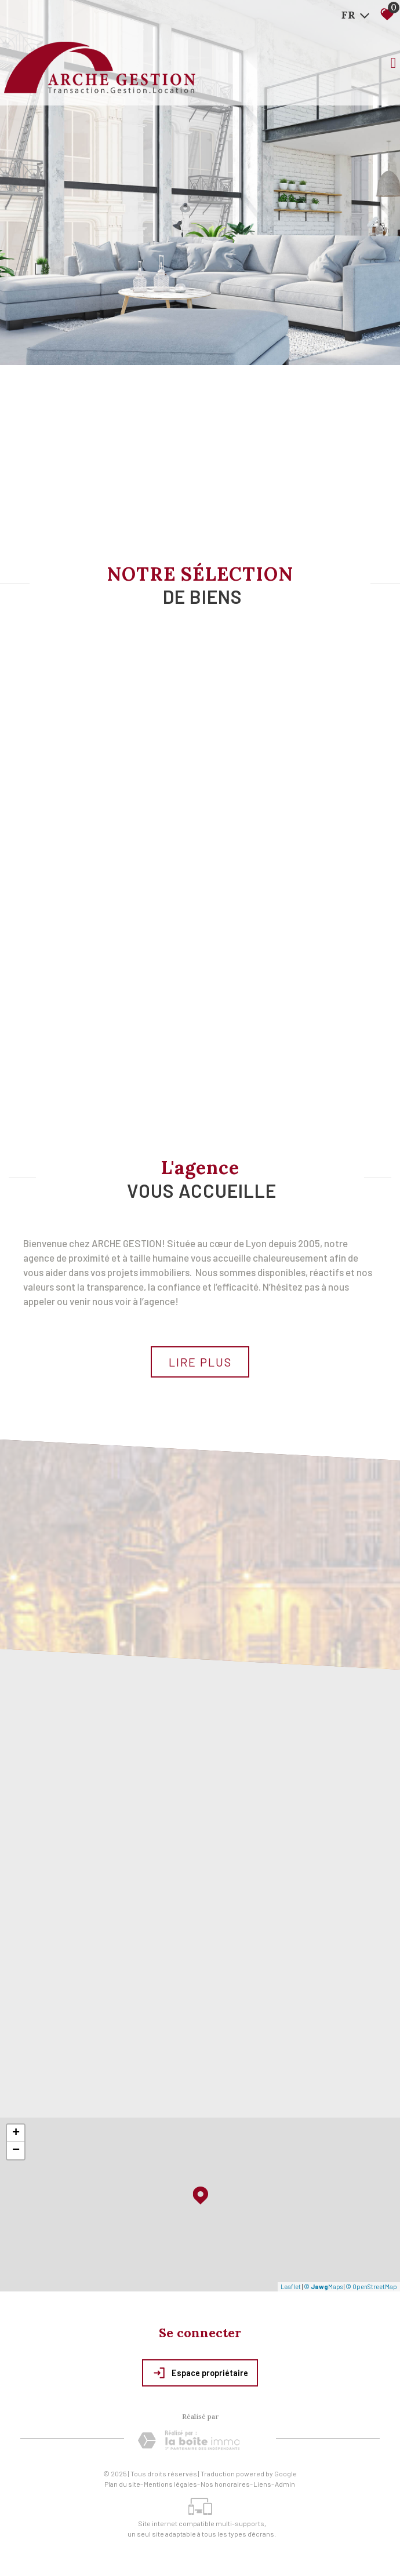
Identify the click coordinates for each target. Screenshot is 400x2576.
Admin (285, 2484)
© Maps (323, 2286)
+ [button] (16, 2133)
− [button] (16, 2150)
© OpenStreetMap (371, 2286)
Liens (262, 2484)
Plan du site (122, 2484)
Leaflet (291, 2286)
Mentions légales (170, 2484)
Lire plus (200, 1362)
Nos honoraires (225, 2484)
